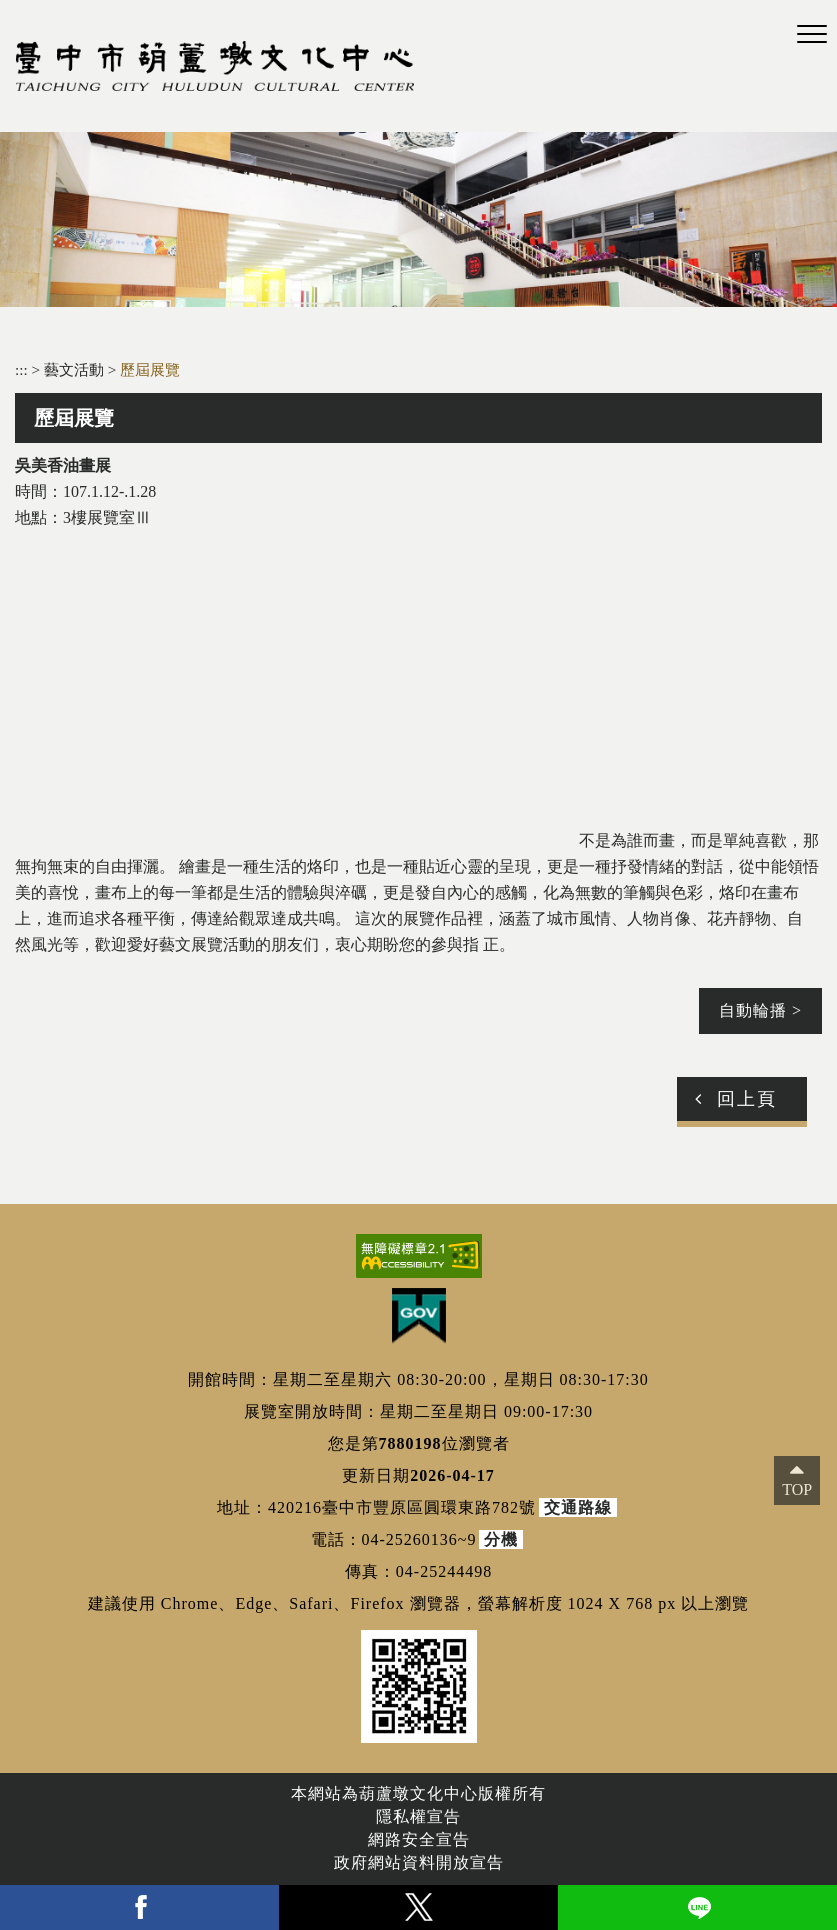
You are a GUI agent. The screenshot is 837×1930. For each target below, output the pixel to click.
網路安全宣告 (419, 1839)
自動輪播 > (760, 1010)
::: (21, 369)
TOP (797, 1489)
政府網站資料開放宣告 (419, 1862)
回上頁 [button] (747, 1099)
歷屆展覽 (150, 369)
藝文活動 (76, 369)
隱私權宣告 (418, 1816)
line (697, 1907)
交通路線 (578, 1507)
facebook (139, 1907)
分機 (501, 1539)
